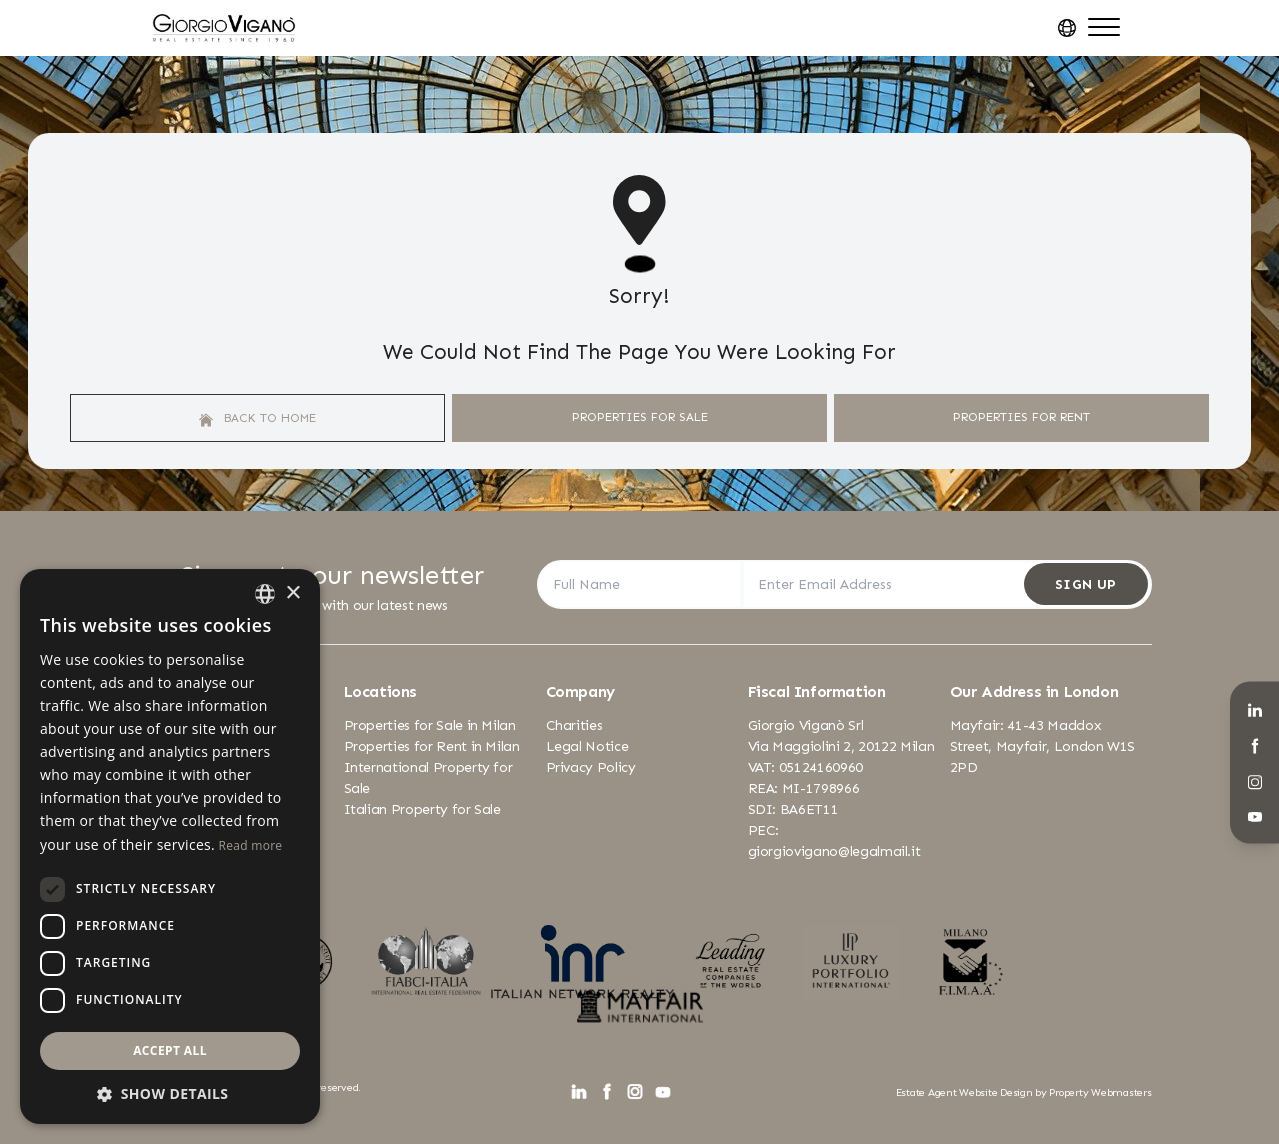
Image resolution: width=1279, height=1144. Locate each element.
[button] (170, 1093)
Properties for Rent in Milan (432, 746)
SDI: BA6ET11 (793, 809)
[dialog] (170, 846)
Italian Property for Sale (422, 809)
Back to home (257, 418)
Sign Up (1085, 584)
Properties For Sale (640, 416)
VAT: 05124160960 (805, 767)
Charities (574, 725)
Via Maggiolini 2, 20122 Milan (841, 746)
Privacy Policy (591, 767)
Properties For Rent (1021, 416)
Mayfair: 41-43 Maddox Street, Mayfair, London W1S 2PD (1043, 746)
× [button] (292, 593)
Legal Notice (587, 746)
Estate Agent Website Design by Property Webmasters (1024, 1092)
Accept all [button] (170, 1050)
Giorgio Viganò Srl (806, 725)
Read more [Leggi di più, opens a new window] (250, 845)
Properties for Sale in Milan (430, 725)
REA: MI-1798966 (804, 788)
